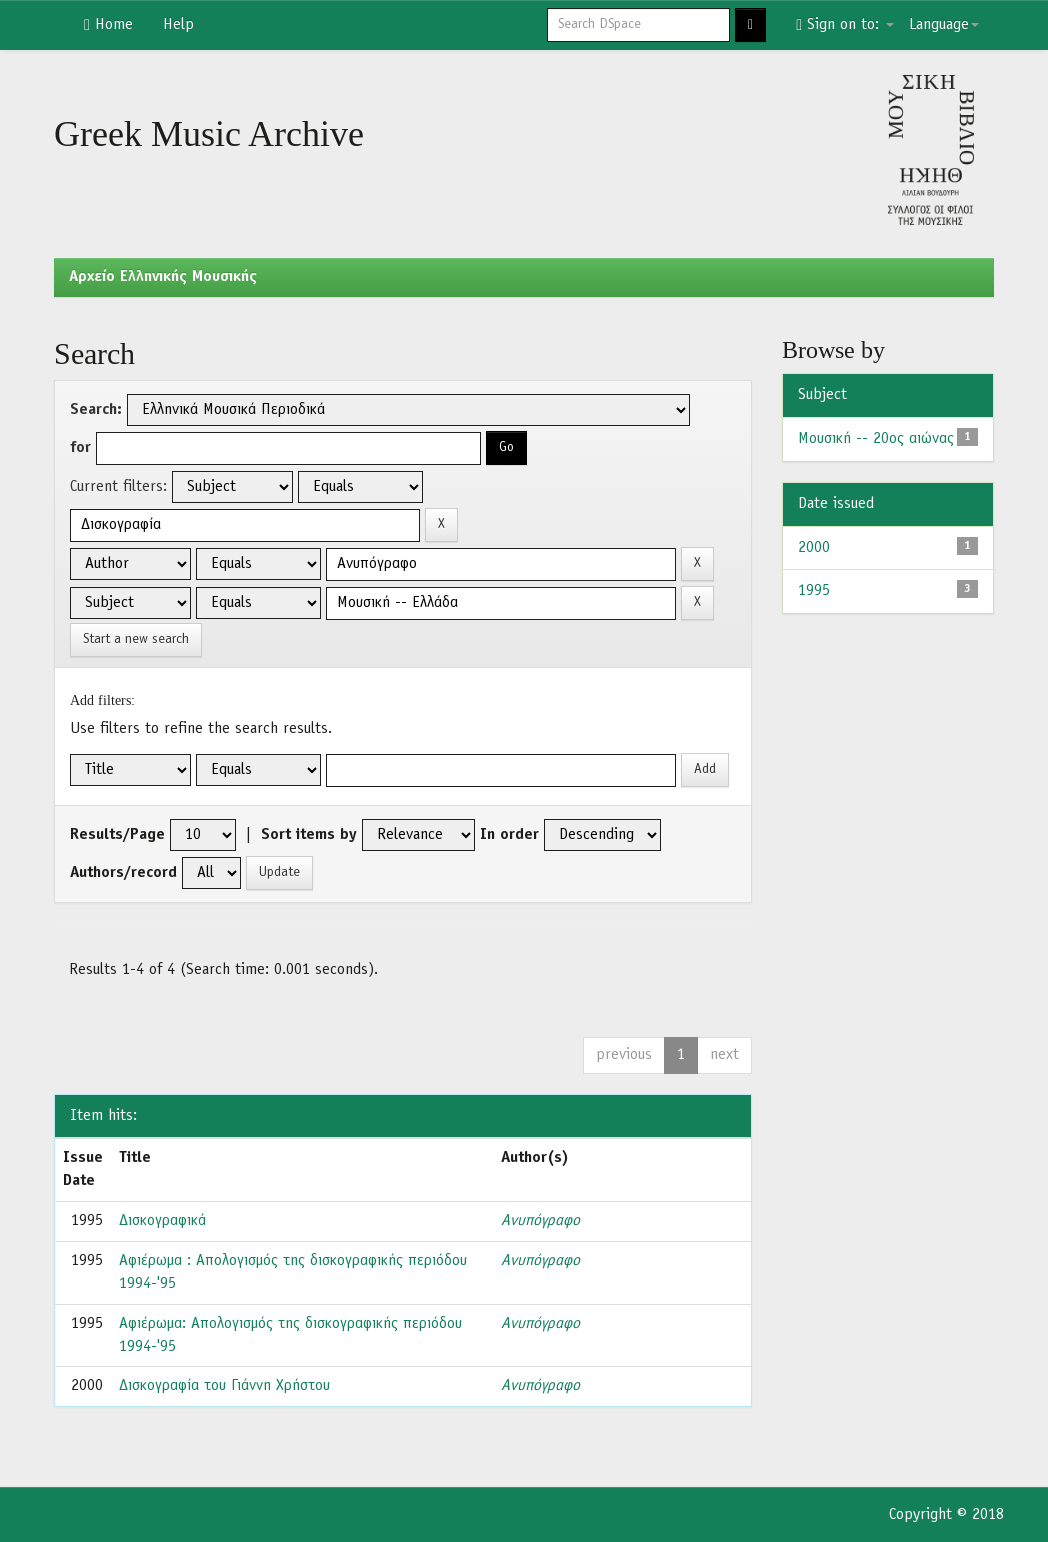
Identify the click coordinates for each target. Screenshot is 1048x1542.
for (80, 448)
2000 (814, 548)
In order (509, 835)
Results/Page (117, 835)
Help (178, 25)
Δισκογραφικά (162, 1221)
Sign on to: (845, 25)
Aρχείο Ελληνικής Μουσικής (163, 277)
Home (108, 25)
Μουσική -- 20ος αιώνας (876, 439)
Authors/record (123, 873)
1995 (814, 591)
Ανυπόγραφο (540, 1221)
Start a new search (136, 639)
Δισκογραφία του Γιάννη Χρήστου (224, 1386)
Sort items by (309, 835)
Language (944, 25)
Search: (96, 410)
